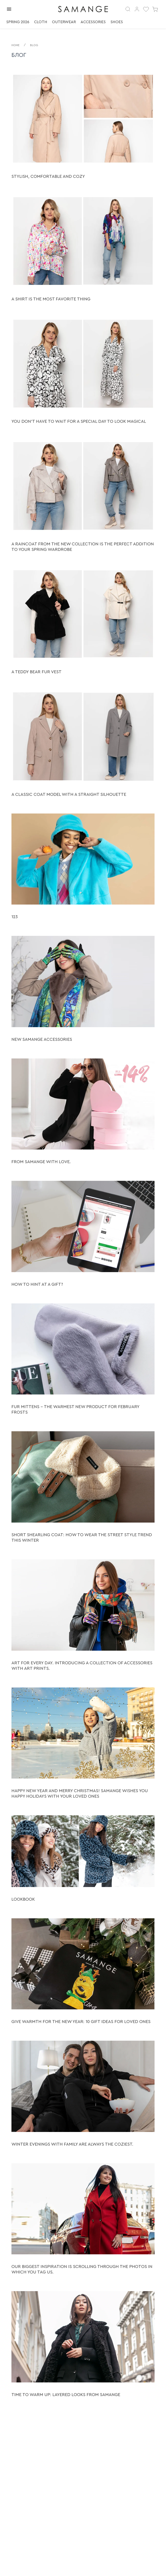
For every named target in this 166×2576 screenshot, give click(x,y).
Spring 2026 (17, 22)
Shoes (116, 22)
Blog (34, 45)
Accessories (93, 22)
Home (15, 45)
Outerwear (64, 22)
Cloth (40, 22)
